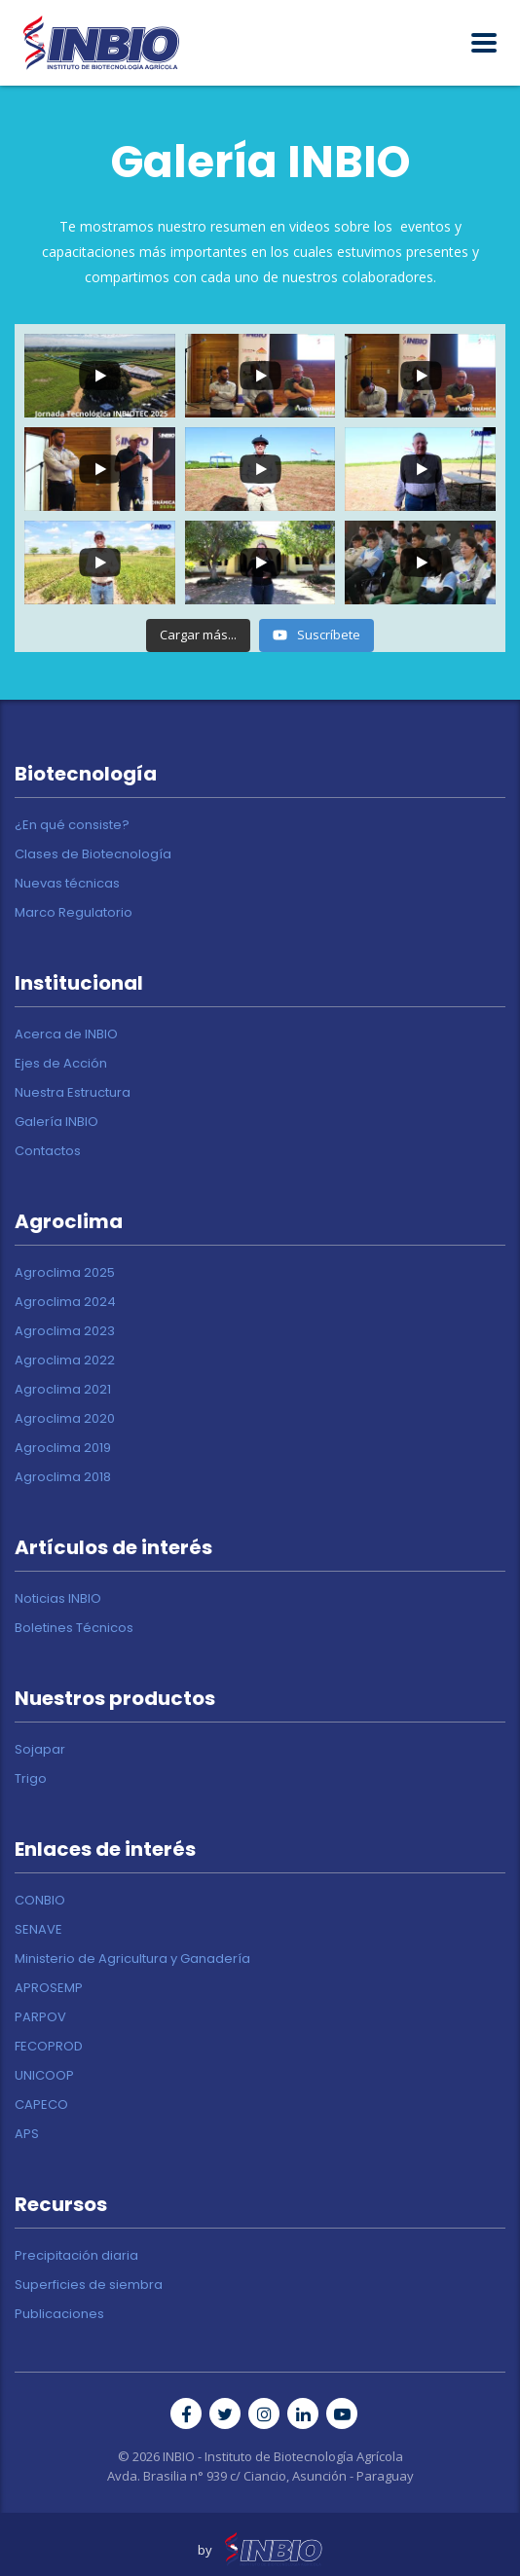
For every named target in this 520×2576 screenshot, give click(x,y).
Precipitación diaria (76, 2256)
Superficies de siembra (89, 2285)
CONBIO (40, 1900)
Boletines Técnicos (74, 1628)
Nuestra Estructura (72, 1093)
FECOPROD (49, 2046)
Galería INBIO (56, 1122)
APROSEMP (49, 1988)
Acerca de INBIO (66, 1034)
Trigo (31, 1779)
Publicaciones (59, 2314)
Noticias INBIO (58, 1599)
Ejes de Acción (61, 1063)
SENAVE (38, 1930)
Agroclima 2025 (65, 1273)
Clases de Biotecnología (93, 854)
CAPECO (41, 2105)
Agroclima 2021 (63, 1389)
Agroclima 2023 (65, 1331)
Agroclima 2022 (65, 1360)
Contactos (48, 1151)
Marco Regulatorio (73, 913)
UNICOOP (44, 2076)
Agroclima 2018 (63, 1477)
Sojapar (40, 1750)
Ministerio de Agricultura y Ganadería (132, 1959)
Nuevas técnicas (67, 883)
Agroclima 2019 (63, 1448)
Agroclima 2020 (65, 1419)
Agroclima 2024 (65, 1302)
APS (27, 2134)
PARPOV (40, 2017)
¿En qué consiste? (72, 825)
